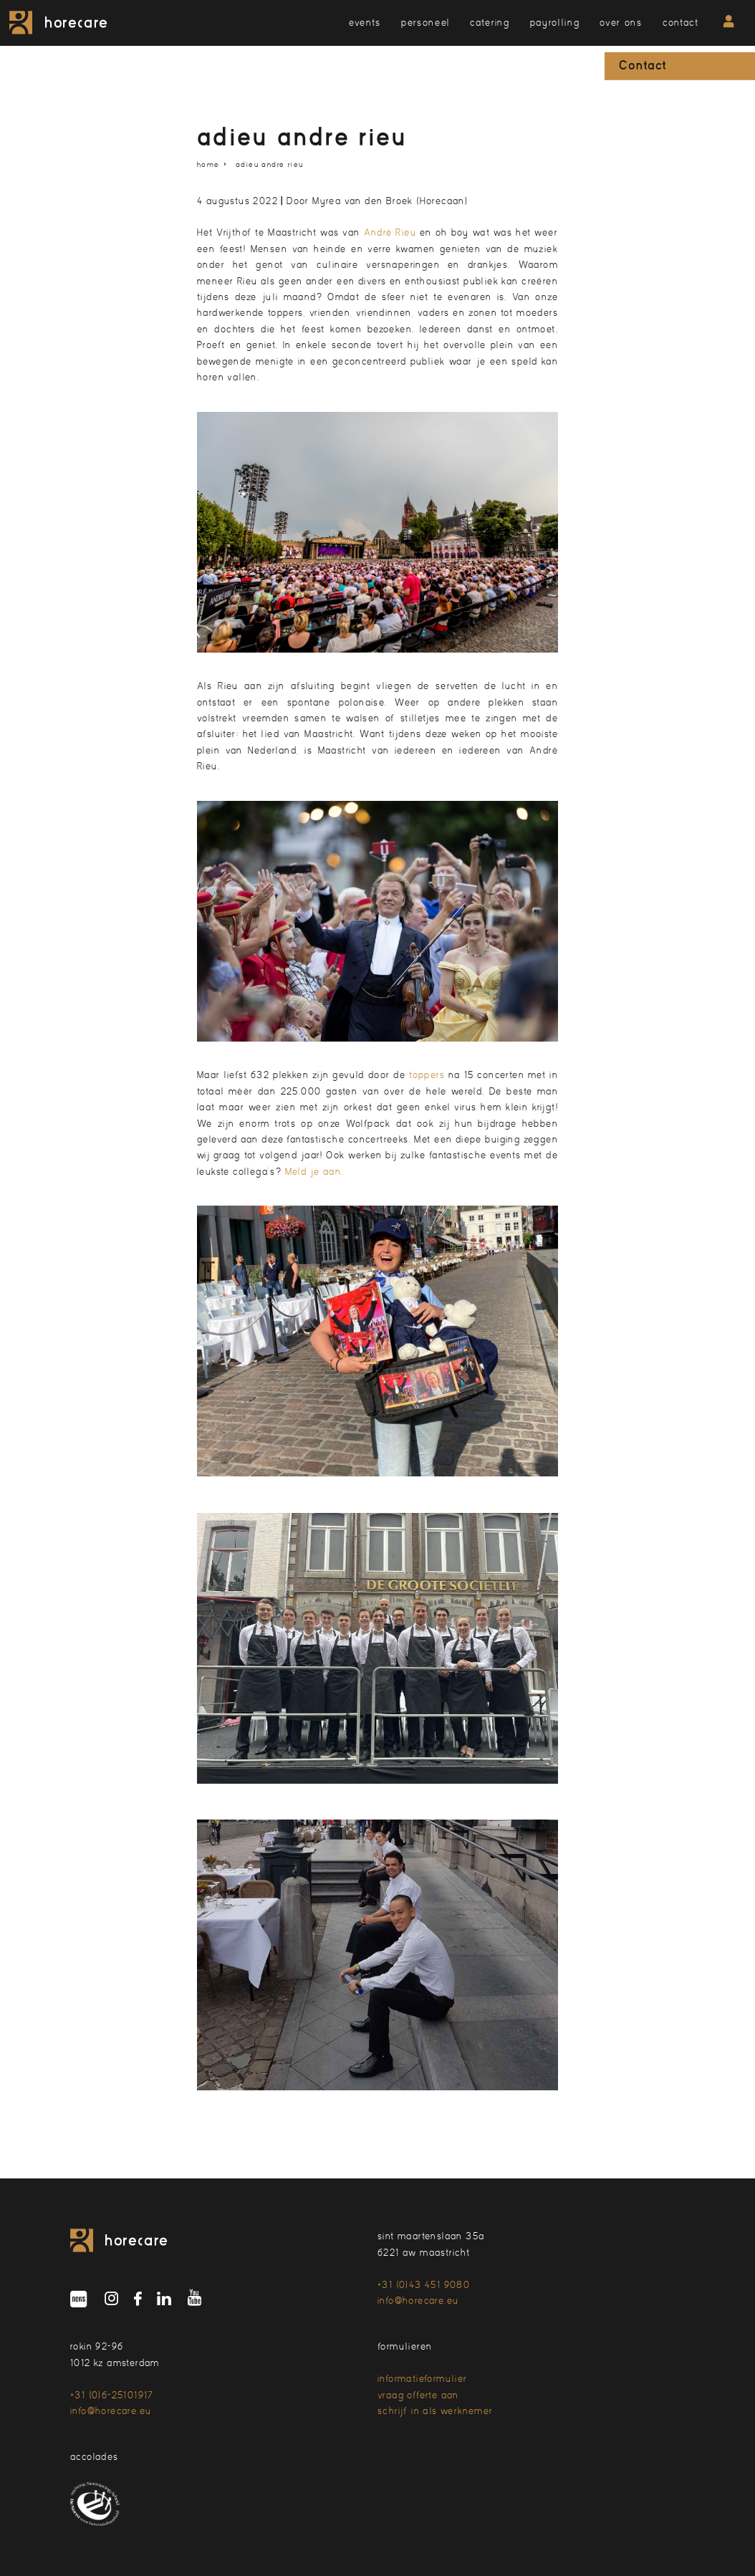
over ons (621, 22)
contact (681, 22)
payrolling (555, 22)
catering (489, 22)
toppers (427, 1075)
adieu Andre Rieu (269, 164)
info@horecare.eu (418, 2300)
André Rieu (390, 232)
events (365, 22)
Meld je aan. (316, 1172)
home (208, 164)
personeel (425, 22)
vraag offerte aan (418, 2395)
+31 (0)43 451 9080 (424, 2285)
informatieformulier (423, 2379)
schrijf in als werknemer (436, 2411)
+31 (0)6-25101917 (112, 2395)
